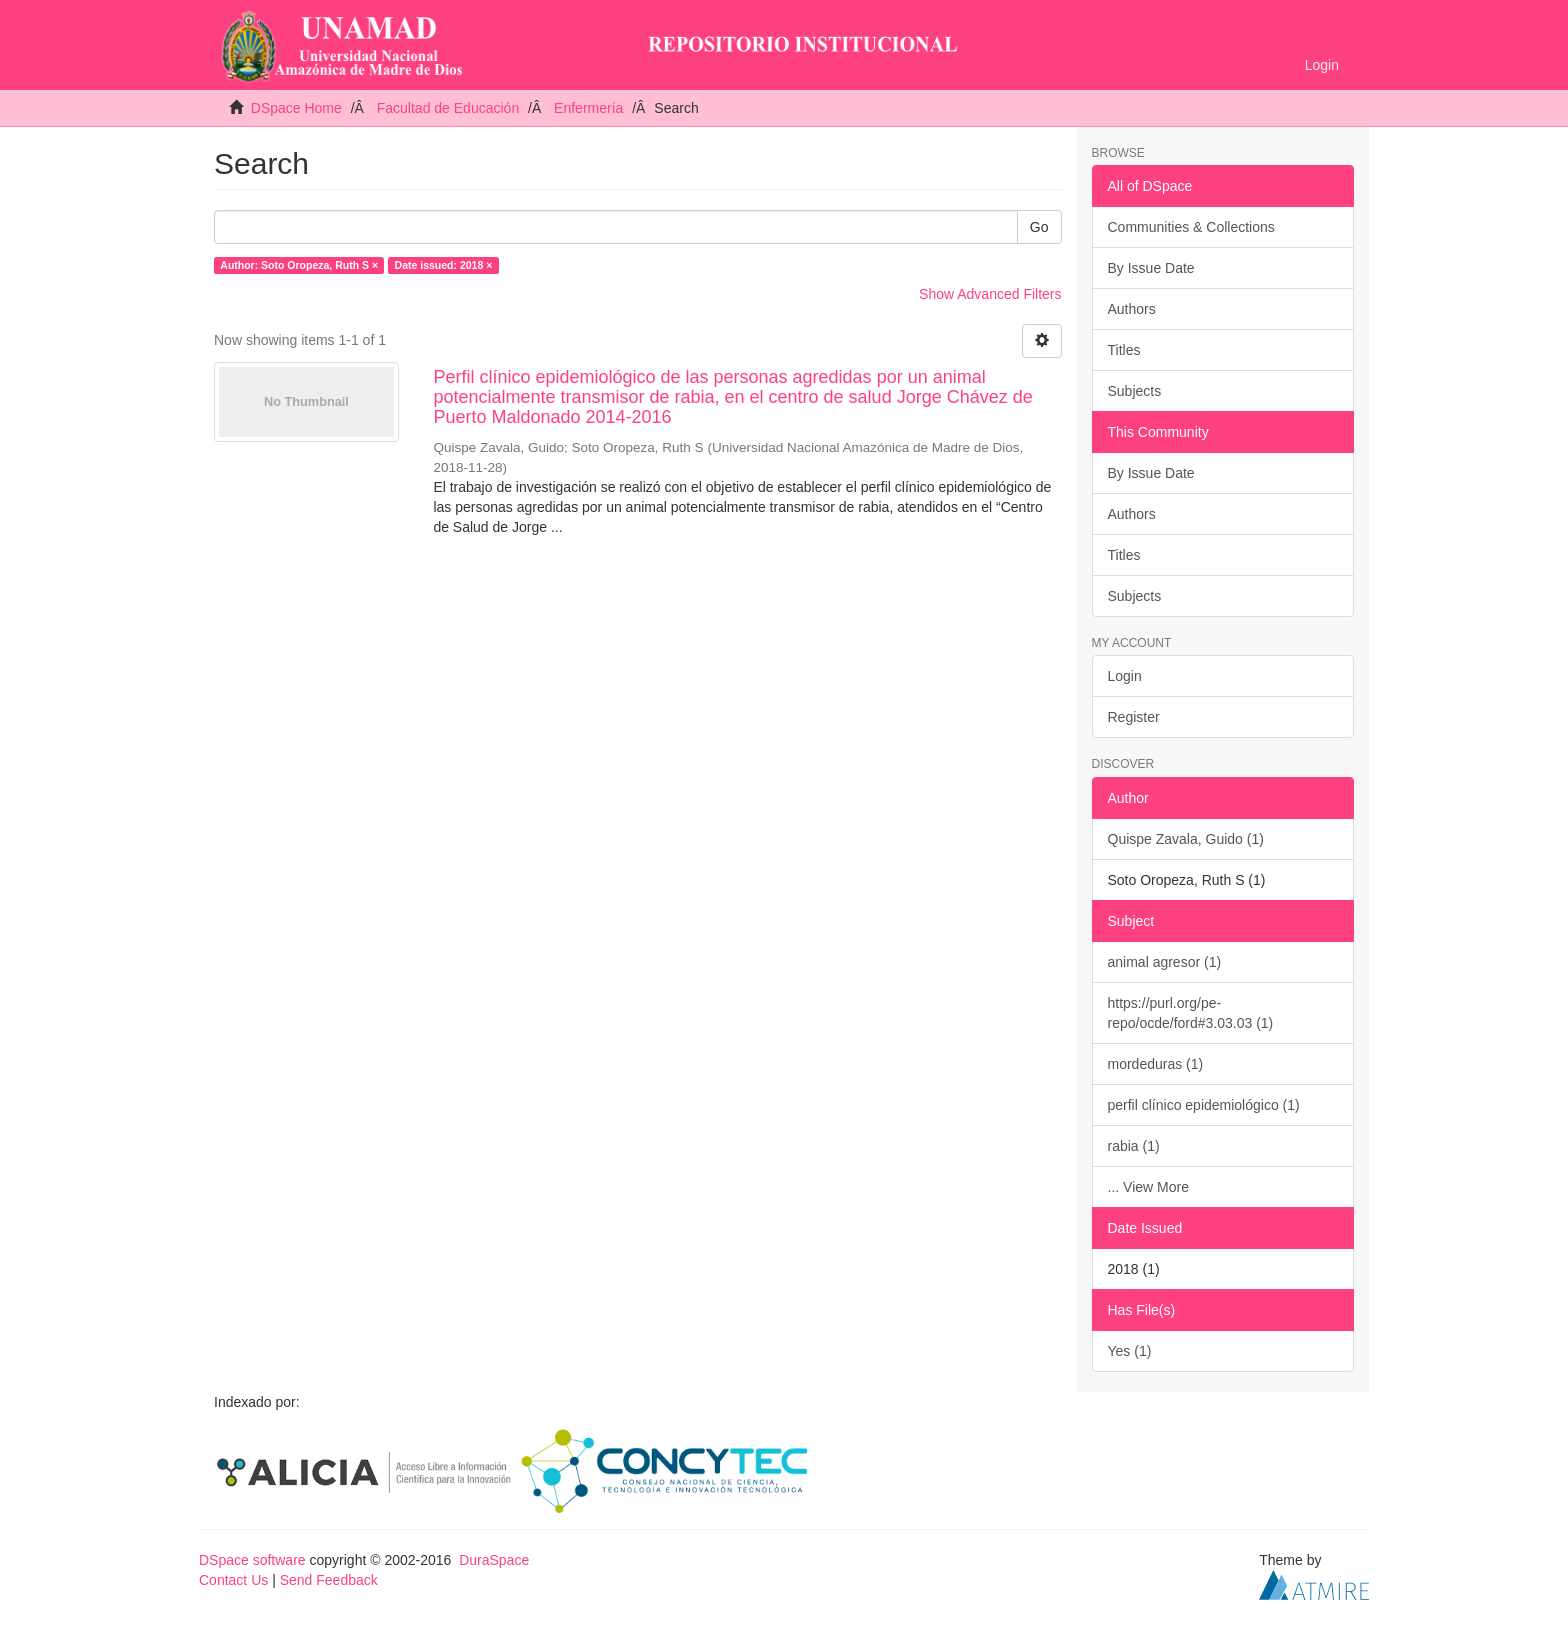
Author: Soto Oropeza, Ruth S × (299, 265)
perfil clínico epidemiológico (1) (1204, 1105)
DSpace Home (296, 108)
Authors (1132, 309)
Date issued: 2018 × (444, 265)
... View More (1148, 1187)
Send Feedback (329, 1580)
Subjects (1135, 391)
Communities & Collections (1191, 227)
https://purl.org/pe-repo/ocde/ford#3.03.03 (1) (1191, 1013)
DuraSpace (494, 1560)
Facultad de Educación (448, 108)
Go (1039, 227)
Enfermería (588, 108)
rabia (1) (1134, 1146)
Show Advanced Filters (990, 294)
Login (1125, 676)
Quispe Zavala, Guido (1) (1186, 839)
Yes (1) (1130, 1351)
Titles (1124, 350)
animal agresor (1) (1165, 962)
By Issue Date (1151, 268)
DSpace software (252, 1560)
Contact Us (233, 1580)
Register (1134, 717)
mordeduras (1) (1156, 1064)
